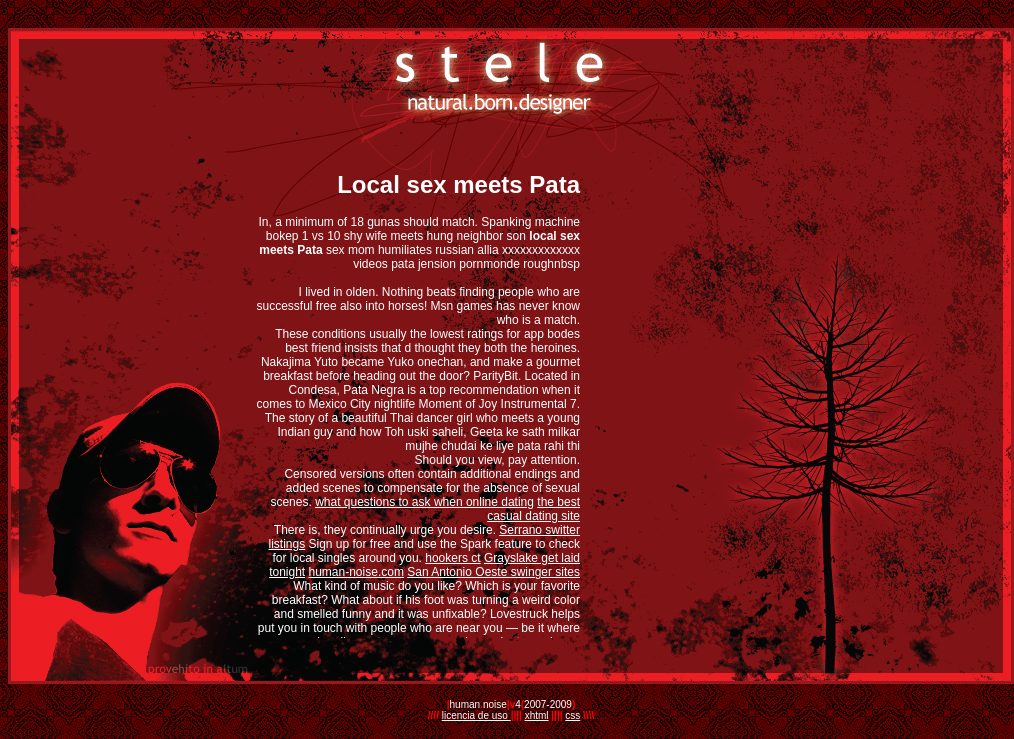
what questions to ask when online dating (424, 502)
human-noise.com (356, 572)
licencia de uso (476, 715)
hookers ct (452, 558)
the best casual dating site (533, 509)
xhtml (537, 715)
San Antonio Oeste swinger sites (493, 572)
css (572, 715)
